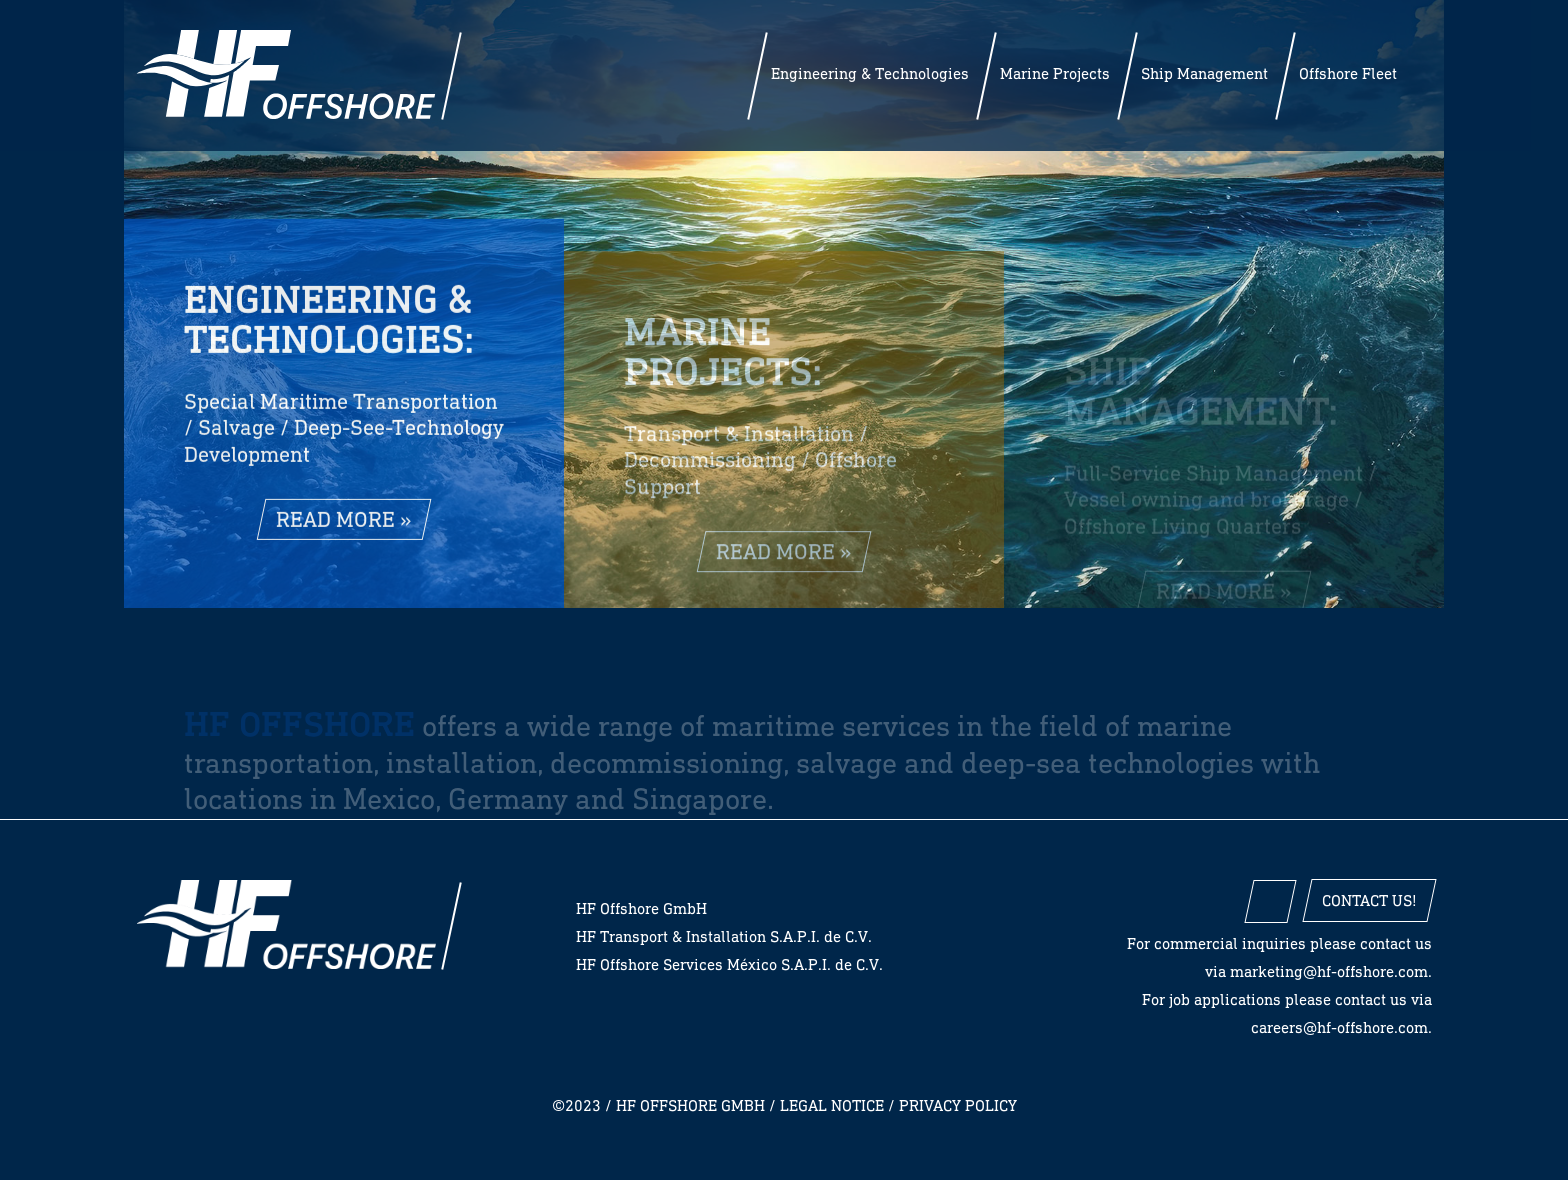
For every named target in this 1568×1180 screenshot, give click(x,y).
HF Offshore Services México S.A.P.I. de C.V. (729, 964)
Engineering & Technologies (870, 73)
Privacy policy (958, 1105)
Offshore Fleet (1348, 73)
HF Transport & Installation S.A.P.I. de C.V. (724, 936)
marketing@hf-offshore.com (1329, 971)
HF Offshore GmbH (286, 924)
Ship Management (1204, 73)
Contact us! (1369, 900)
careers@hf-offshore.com (1339, 1027)
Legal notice (832, 1105)
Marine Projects (1055, 73)
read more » (344, 527)
